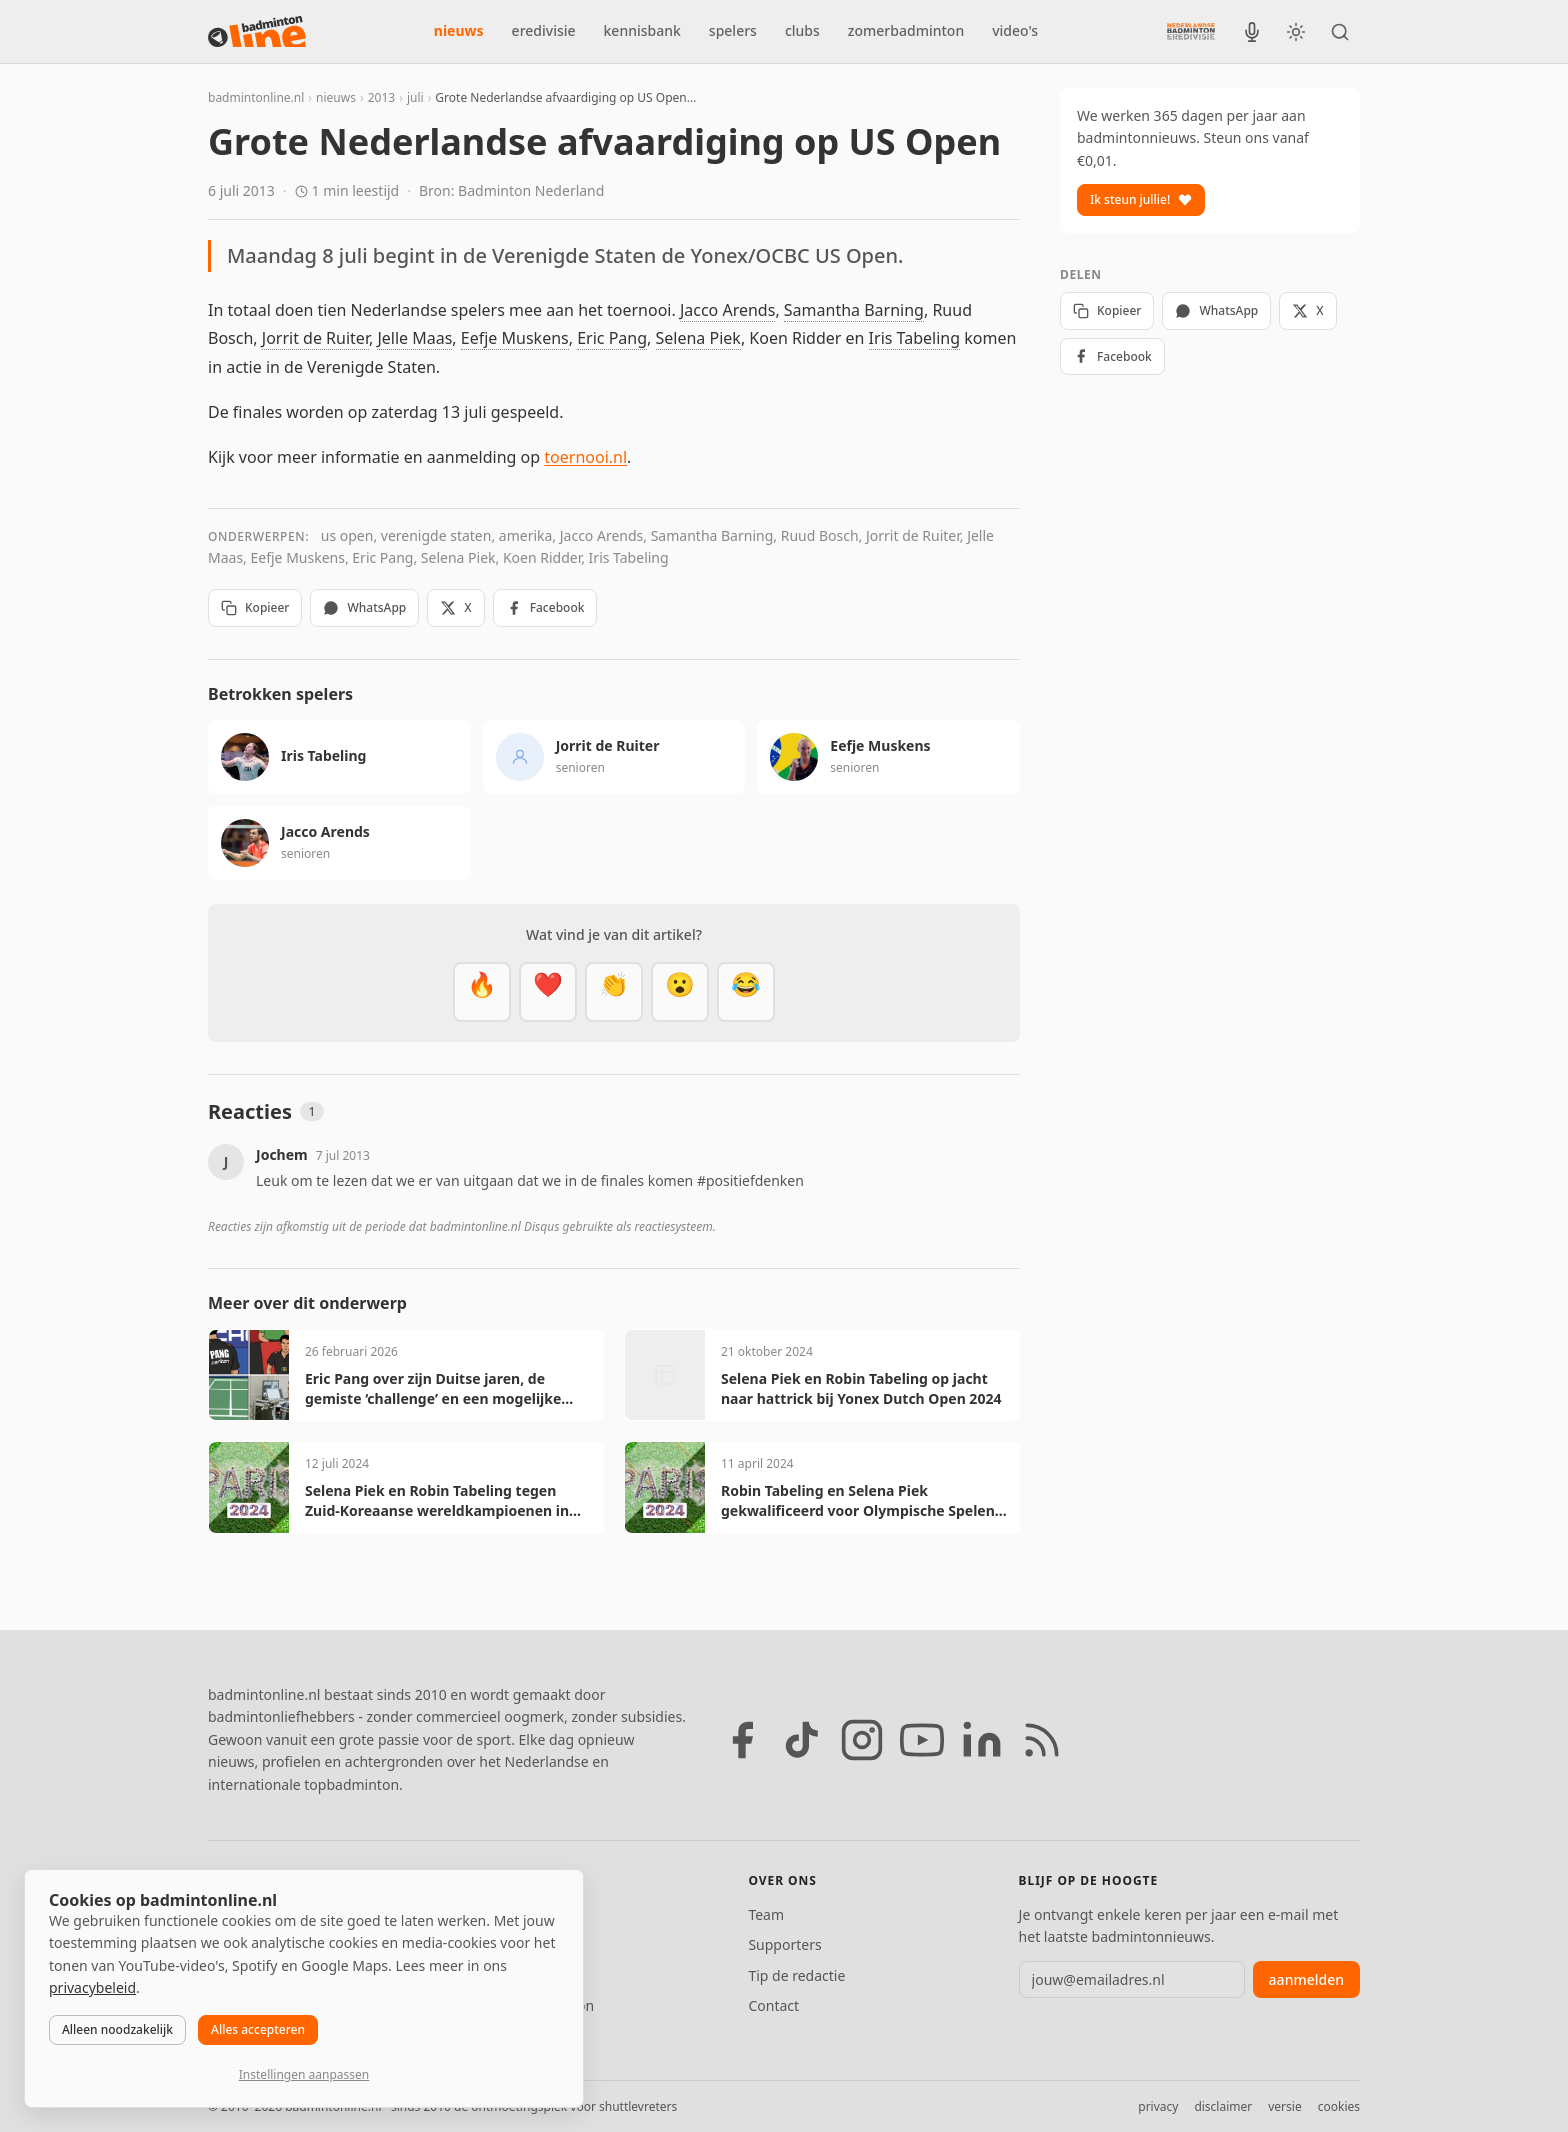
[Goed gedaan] (614, 992)
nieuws (459, 30)
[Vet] (482, 992)
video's (1015, 30)
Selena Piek (698, 338)
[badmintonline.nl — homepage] (257, 32)
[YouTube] (922, 1740)
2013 (381, 97)
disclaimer (1223, 2106)
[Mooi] (548, 992)
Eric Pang (612, 338)
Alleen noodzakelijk (117, 2029)
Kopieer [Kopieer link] (255, 607)
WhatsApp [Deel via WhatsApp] (364, 607)
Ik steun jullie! (1141, 199)
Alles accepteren (258, 2029)
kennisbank (642, 30)
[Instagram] (862, 1740)
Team (766, 1914)
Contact (773, 2005)
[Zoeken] (1340, 32)
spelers (733, 30)
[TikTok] (802, 1740)
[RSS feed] (1042, 1740)
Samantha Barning (854, 310)
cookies (1339, 2106)
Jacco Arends (727, 310)
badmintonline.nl (256, 97)
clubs (802, 30)
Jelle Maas (414, 338)
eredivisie (544, 30)
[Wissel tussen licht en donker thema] (1296, 32)
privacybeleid (92, 1987)
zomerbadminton (906, 30)
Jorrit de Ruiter (315, 338)
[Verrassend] (680, 992)
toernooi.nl (585, 457)
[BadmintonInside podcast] (1252, 32)
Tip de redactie (796, 1975)
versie (1284, 2106)
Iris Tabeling (914, 338)
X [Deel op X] (455, 607)
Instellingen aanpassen (304, 2074)
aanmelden (1306, 1979)
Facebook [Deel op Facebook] (545, 607)
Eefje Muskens (515, 338)
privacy (1158, 2106)
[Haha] (746, 992)
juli (415, 97)
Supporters (784, 1944)
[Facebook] (742, 1740)
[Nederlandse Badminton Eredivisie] (1191, 31)
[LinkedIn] (982, 1740)
